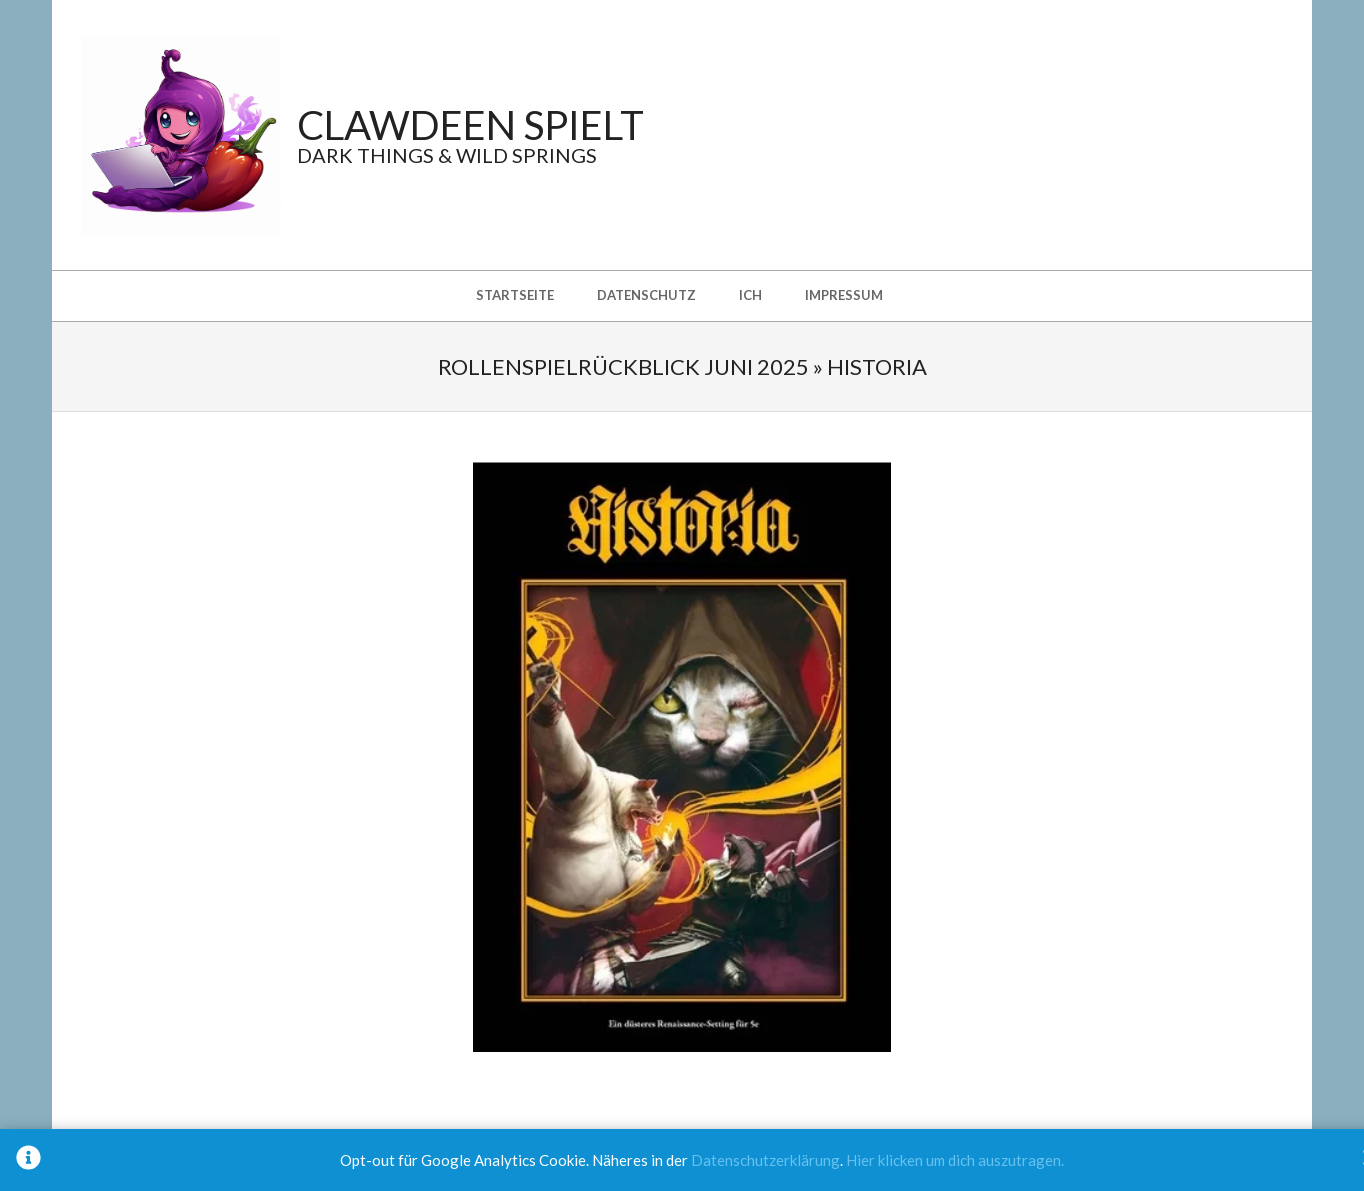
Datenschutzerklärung (765, 1160)
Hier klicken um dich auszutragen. (955, 1160)
